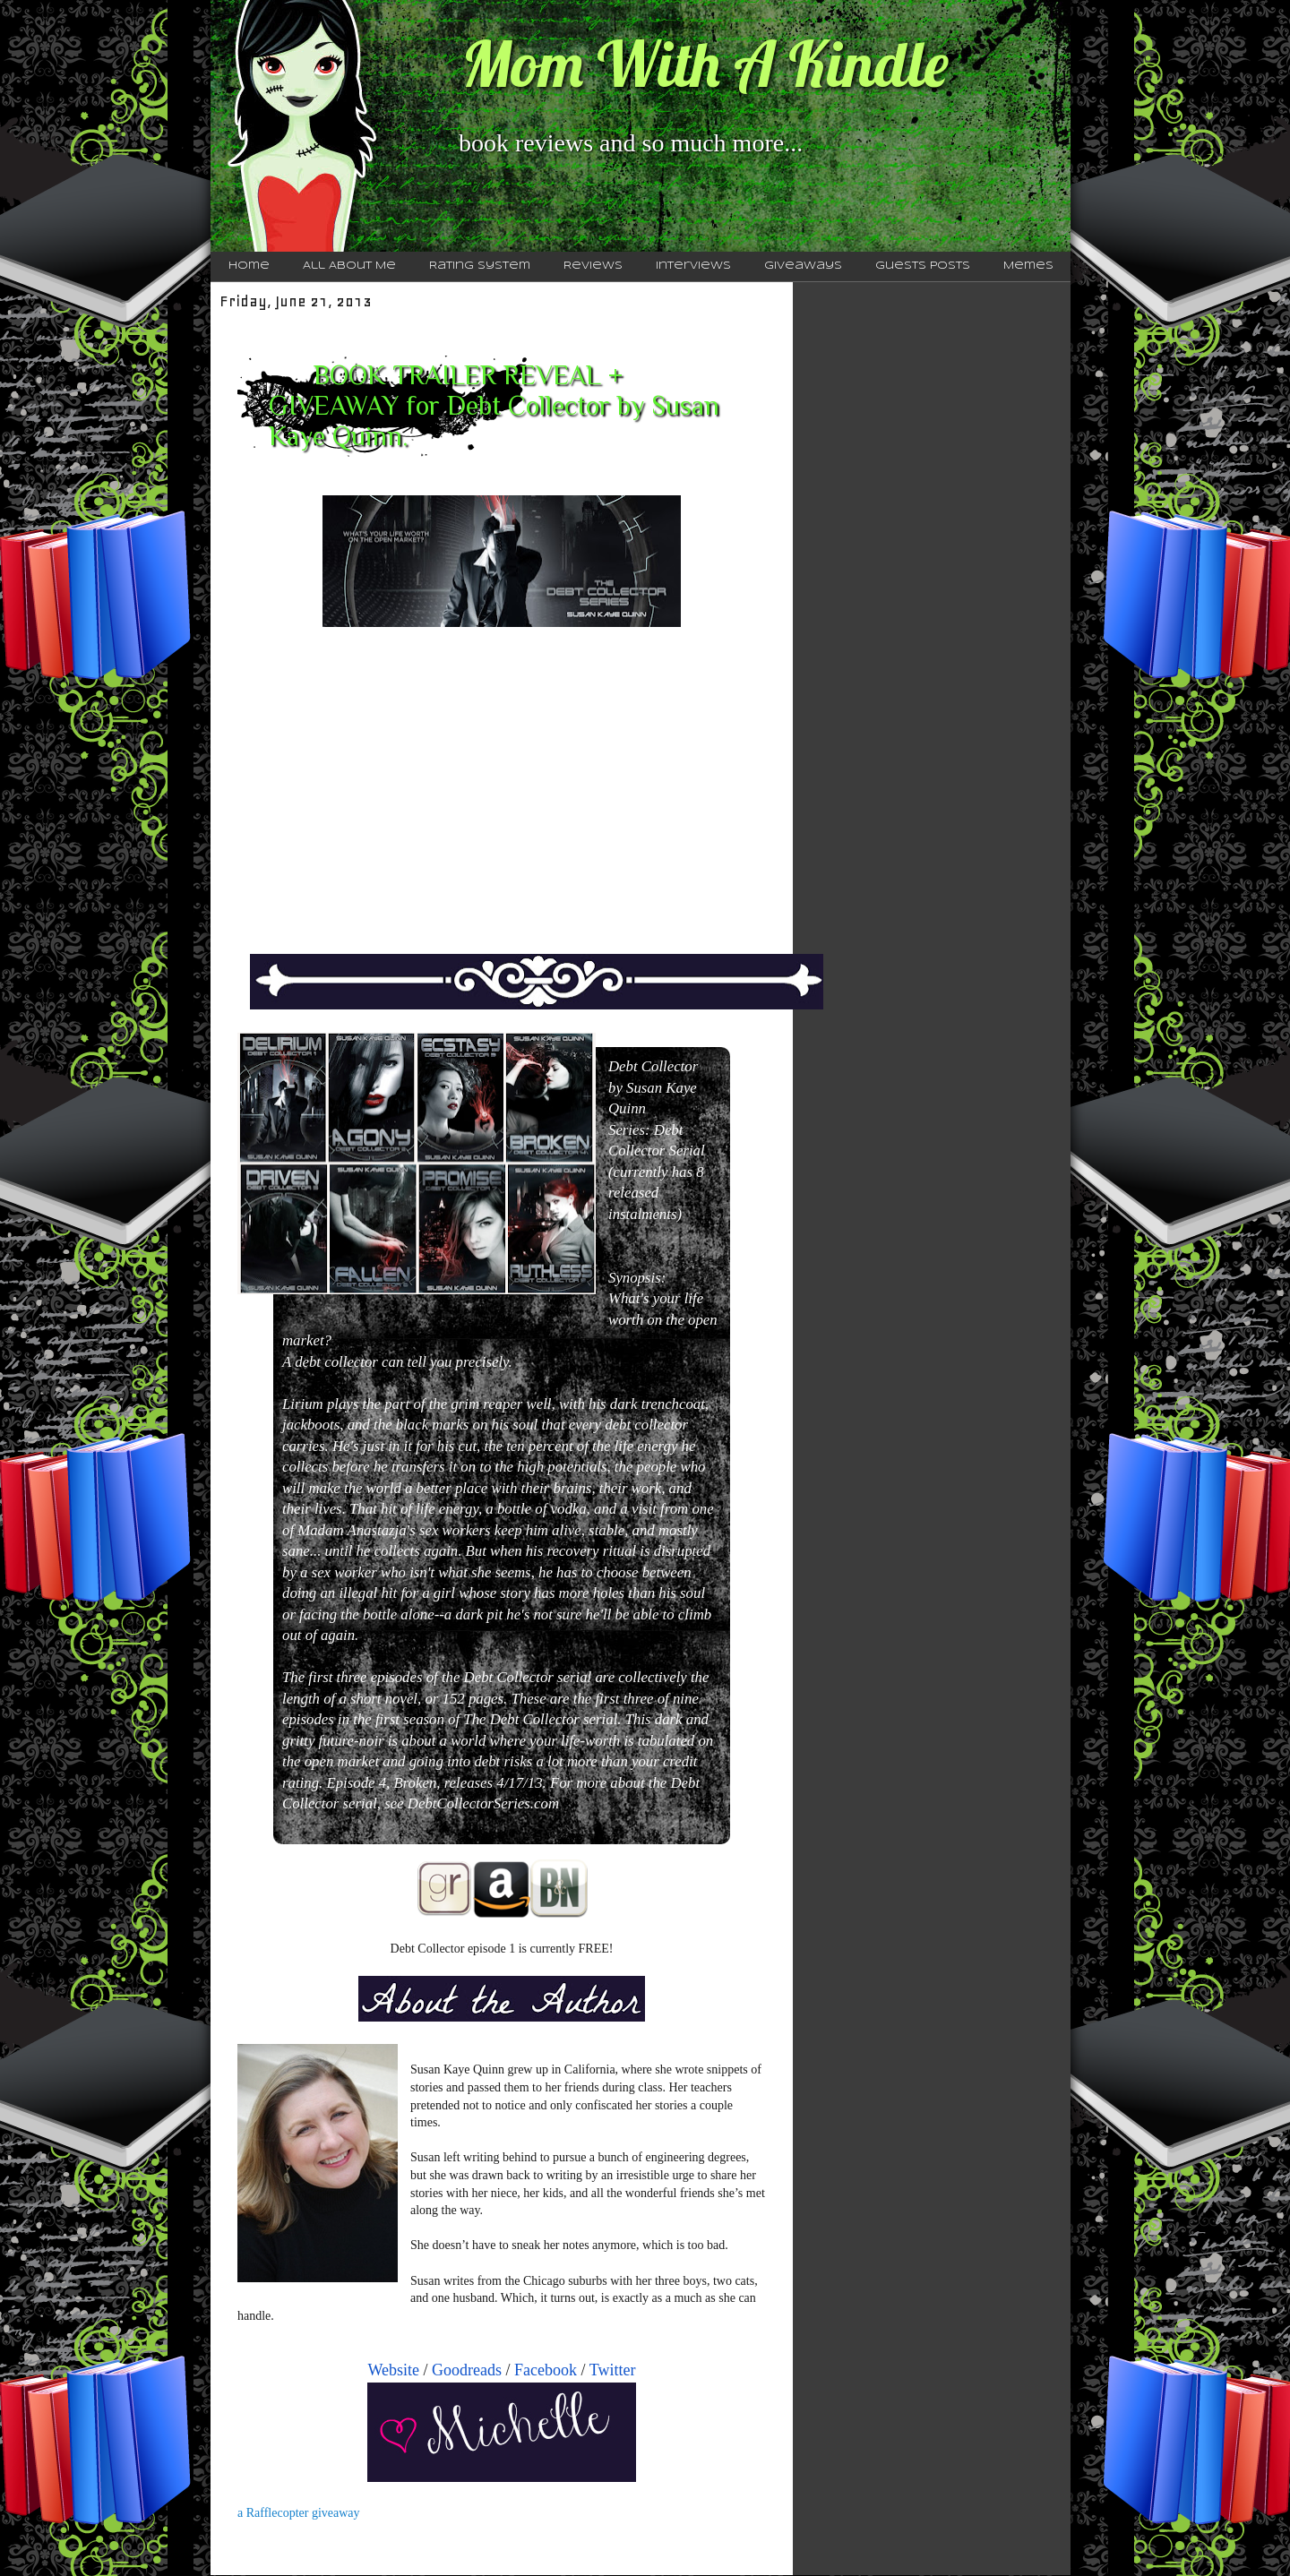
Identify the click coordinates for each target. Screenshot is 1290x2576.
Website (394, 2370)
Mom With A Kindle (705, 63)
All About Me (349, 266)
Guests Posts (922, 266)
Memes (1028, 266)
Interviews (693, 266)
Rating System (479, 266)
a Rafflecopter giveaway (298, 2513)
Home (249, 266)
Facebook (545, 2370)
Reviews (593, 266)
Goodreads (467, 2370)
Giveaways (803, 266)
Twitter (612, 2370)
